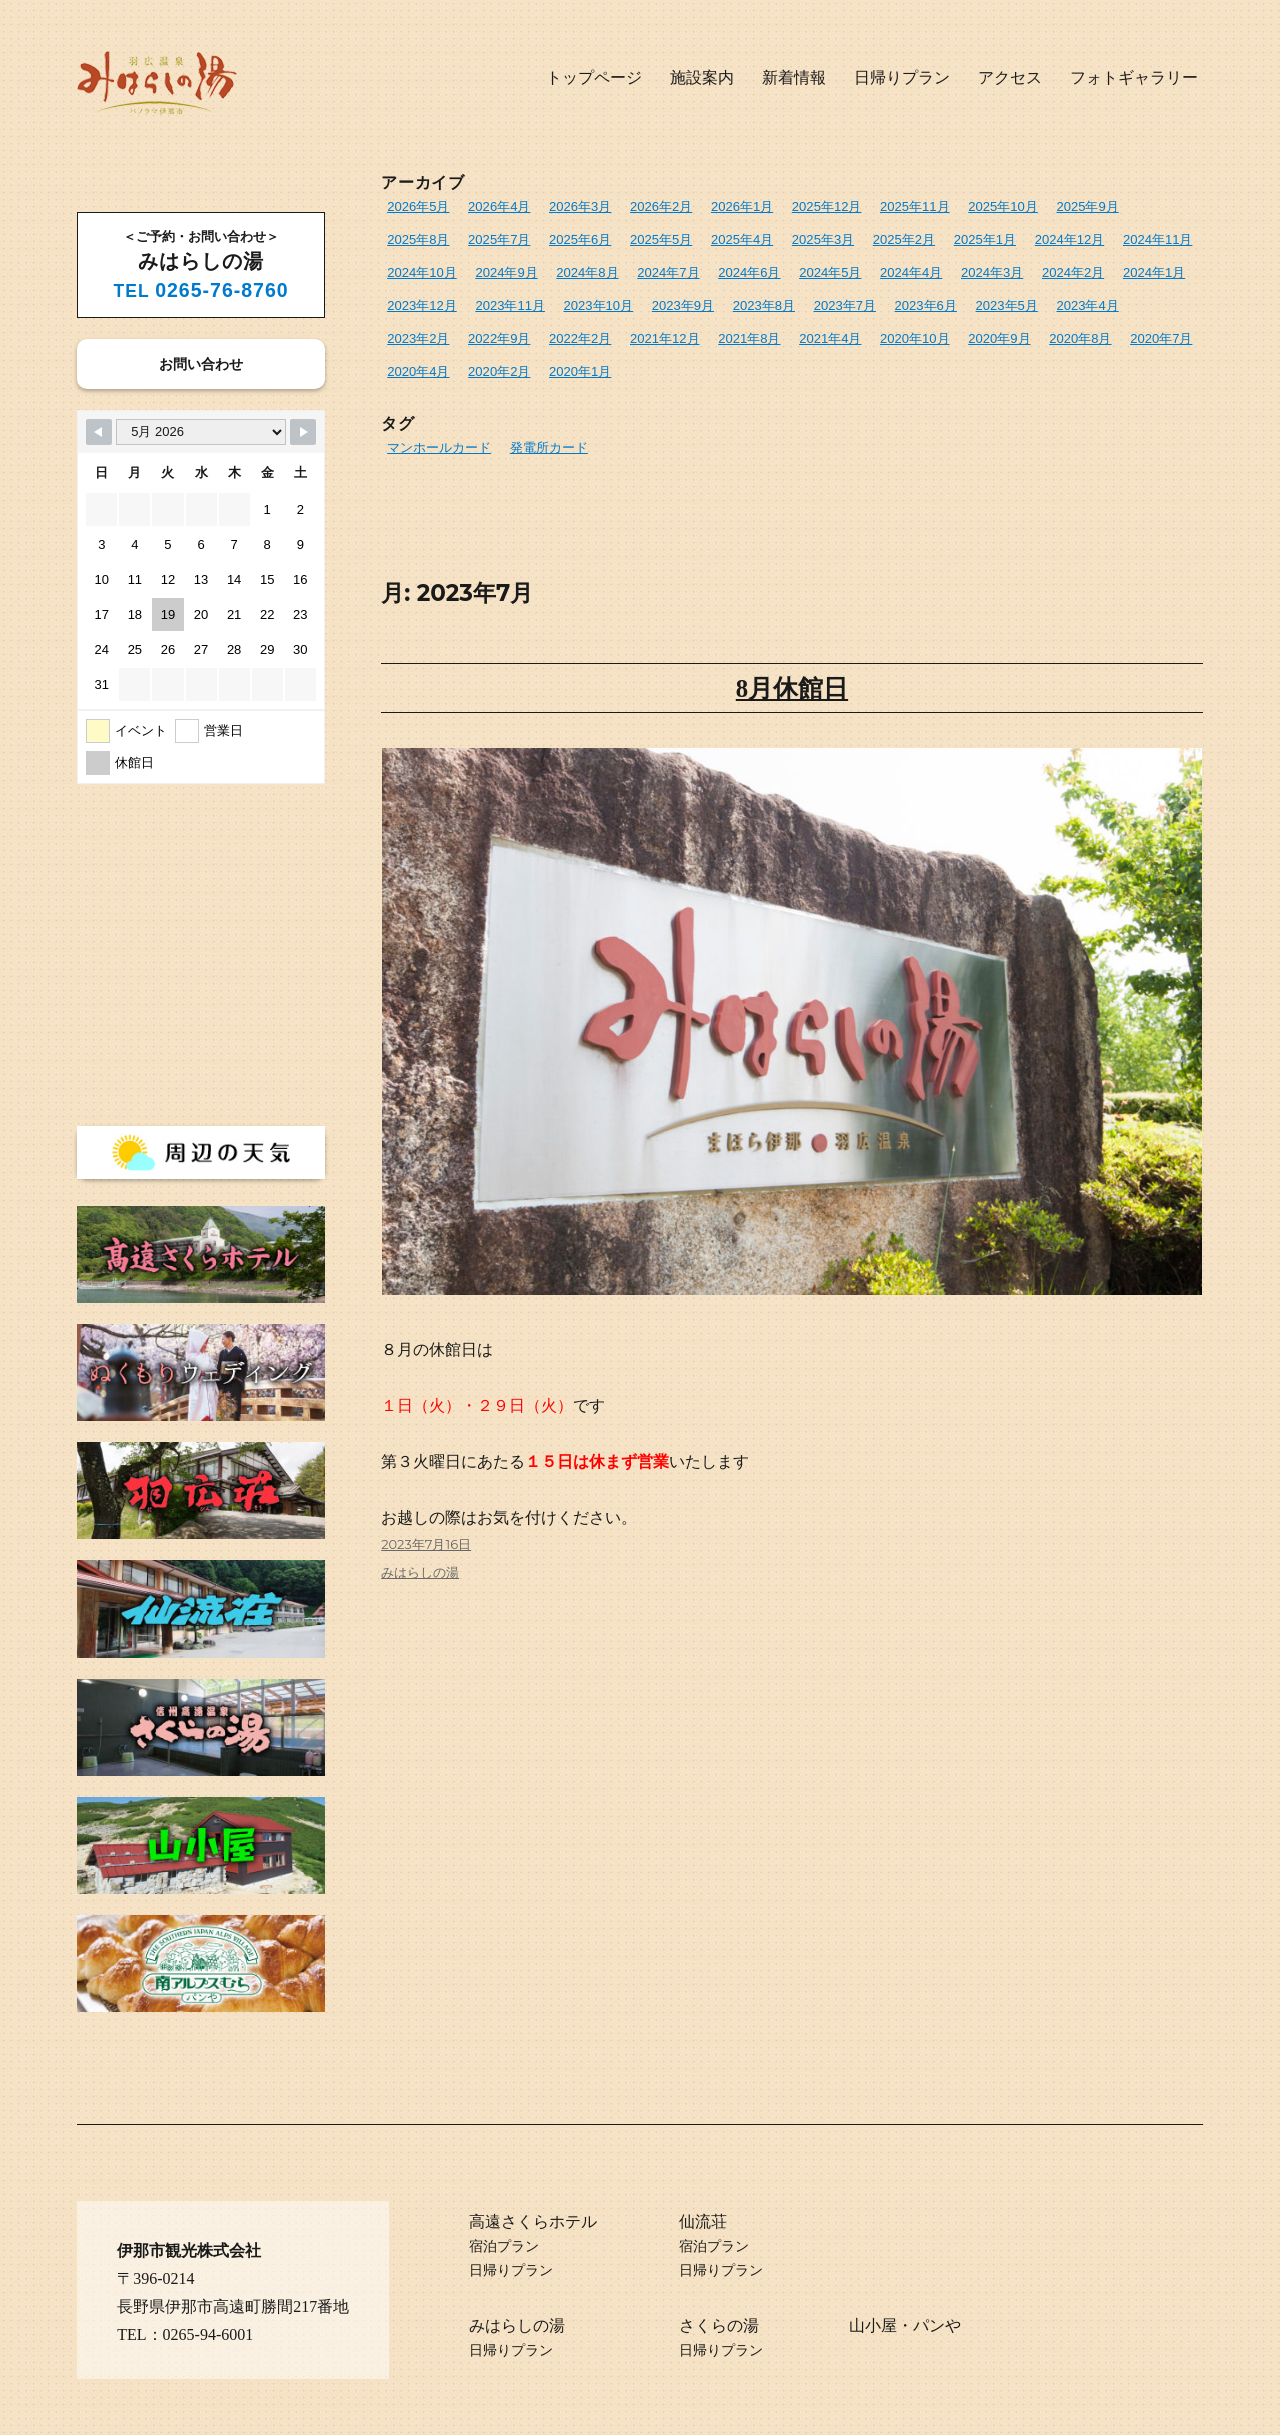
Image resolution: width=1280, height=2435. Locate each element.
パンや (937, 2325)
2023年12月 (421, 305)
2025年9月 (1086, 206)
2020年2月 (499, 371)
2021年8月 (749, 338)
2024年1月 (1152, 272)
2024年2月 (1072, 272)
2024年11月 (1155, 239)
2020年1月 (580, 371)
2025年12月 (825, 206)
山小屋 (873, 2325)
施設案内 (702, 77)
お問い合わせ (201, 364)
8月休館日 (792, 687)
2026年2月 (661, 206)
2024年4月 (910, 272)
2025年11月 (913, 206)
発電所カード (549, 446)
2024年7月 (668, 272)
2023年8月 (763, 305)
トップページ (594, 77)
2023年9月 (682, 305)
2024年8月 (587, 272)
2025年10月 (1001, 206)
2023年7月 (844, 305)
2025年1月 (984, 239)
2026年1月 (741, 206)
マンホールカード (439, 446)
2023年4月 (1086, 305)
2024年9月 (506, 272)
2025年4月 (741, 239)
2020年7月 (1160, 338)
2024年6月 (749, 272)
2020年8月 (1079, 338)
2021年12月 (664, 338)
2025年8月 (418, 239)
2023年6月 (925, 305)
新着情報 (794, 77)
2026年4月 (499, 206)
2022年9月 (499, 338)
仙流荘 (703, 2221)
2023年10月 (597, 305)
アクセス (1010, 77)
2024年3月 (991, 272)
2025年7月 (499, 239)
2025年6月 (580, 239)
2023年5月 (1005, 305)
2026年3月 (580, 206)
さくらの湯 (719, 2325)
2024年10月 (421, 272)
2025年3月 (822, 239)
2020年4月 (418, 371)
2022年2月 (580, 338)
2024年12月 (1067, 239)
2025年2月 (903, 239)
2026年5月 (418, 206)
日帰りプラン (902, 77)
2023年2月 (418, 338)
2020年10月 (913, 338)
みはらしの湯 (420, 1573)
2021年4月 (829, 338)
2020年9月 (998, 338)
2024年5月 (829, 272)
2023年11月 (509, 305)
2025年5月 (661, 239)
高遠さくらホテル (533, 2221)
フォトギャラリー (1134, 77)
